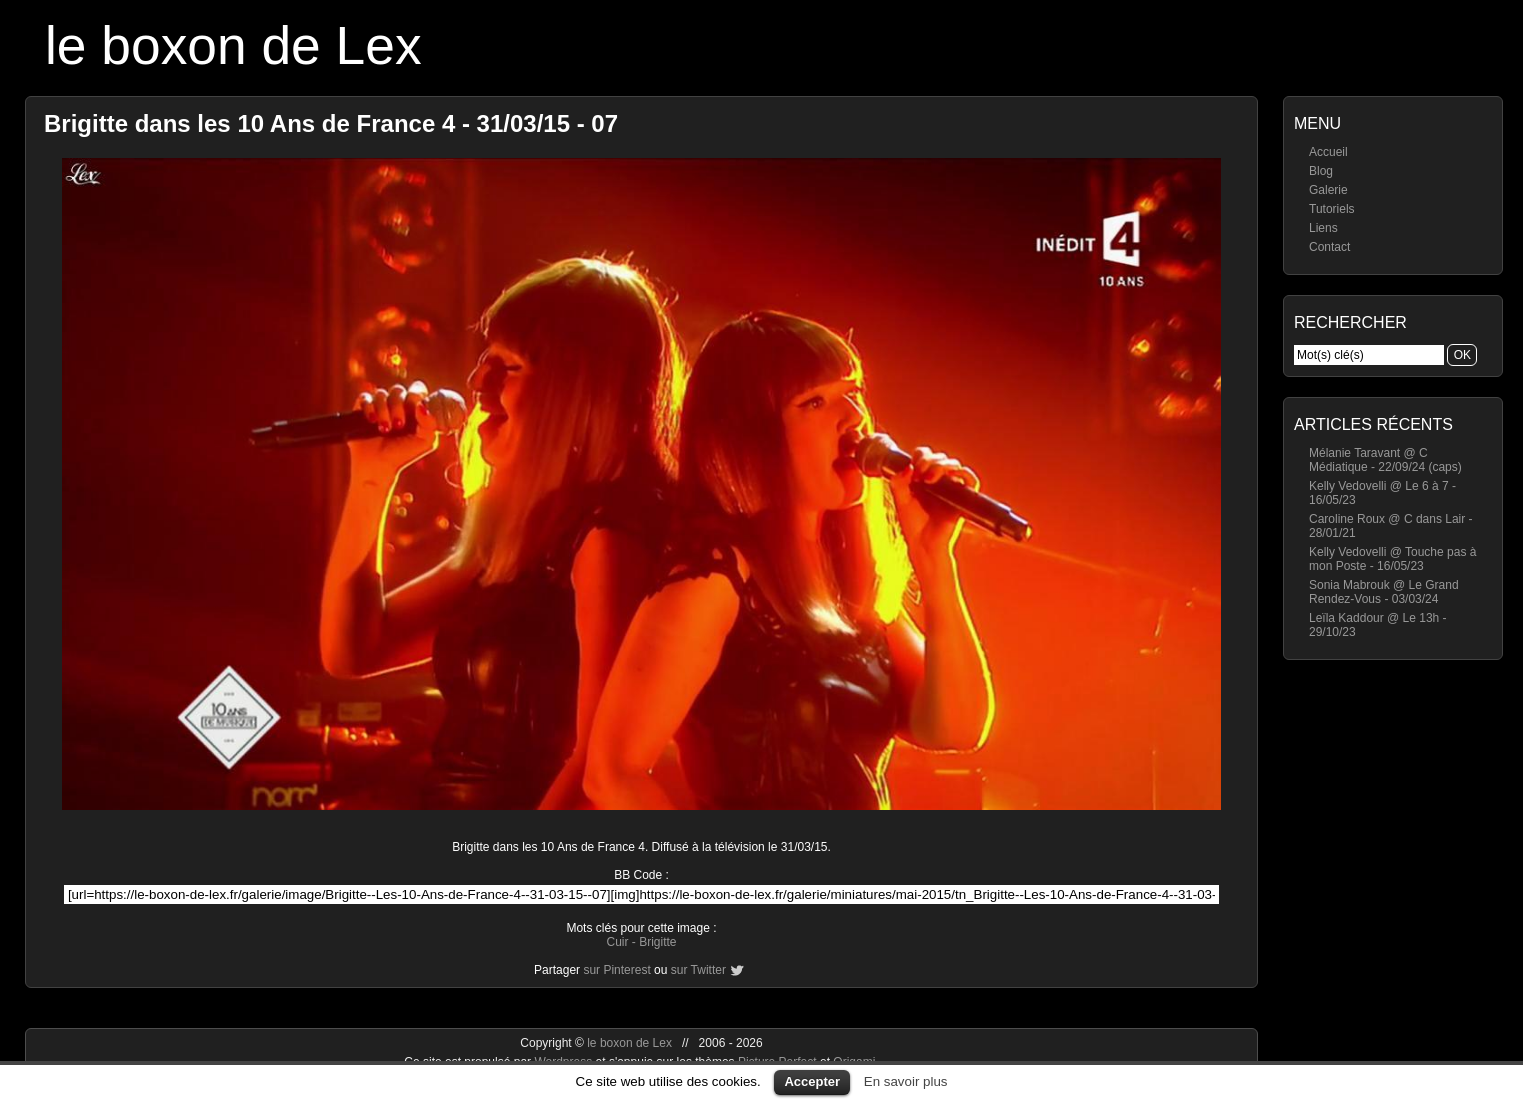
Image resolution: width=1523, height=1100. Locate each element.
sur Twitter (698, 970)
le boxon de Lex (233, 45)
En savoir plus (906, 1081)
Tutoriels (1332, 209)
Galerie (1328, 190)
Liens (1323, 228)
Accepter (812, 1081)
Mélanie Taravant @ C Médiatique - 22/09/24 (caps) (1385, 460)
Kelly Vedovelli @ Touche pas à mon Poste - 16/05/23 (1392, 559)
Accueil (1328, 152)
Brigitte (657, 942)
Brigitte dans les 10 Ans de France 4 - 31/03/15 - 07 (331, 123)
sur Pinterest (616, 970)
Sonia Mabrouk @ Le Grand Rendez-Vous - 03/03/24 (1384, 592)
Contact (1329, 247)
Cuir (617, 942)
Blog (1321, 171)
